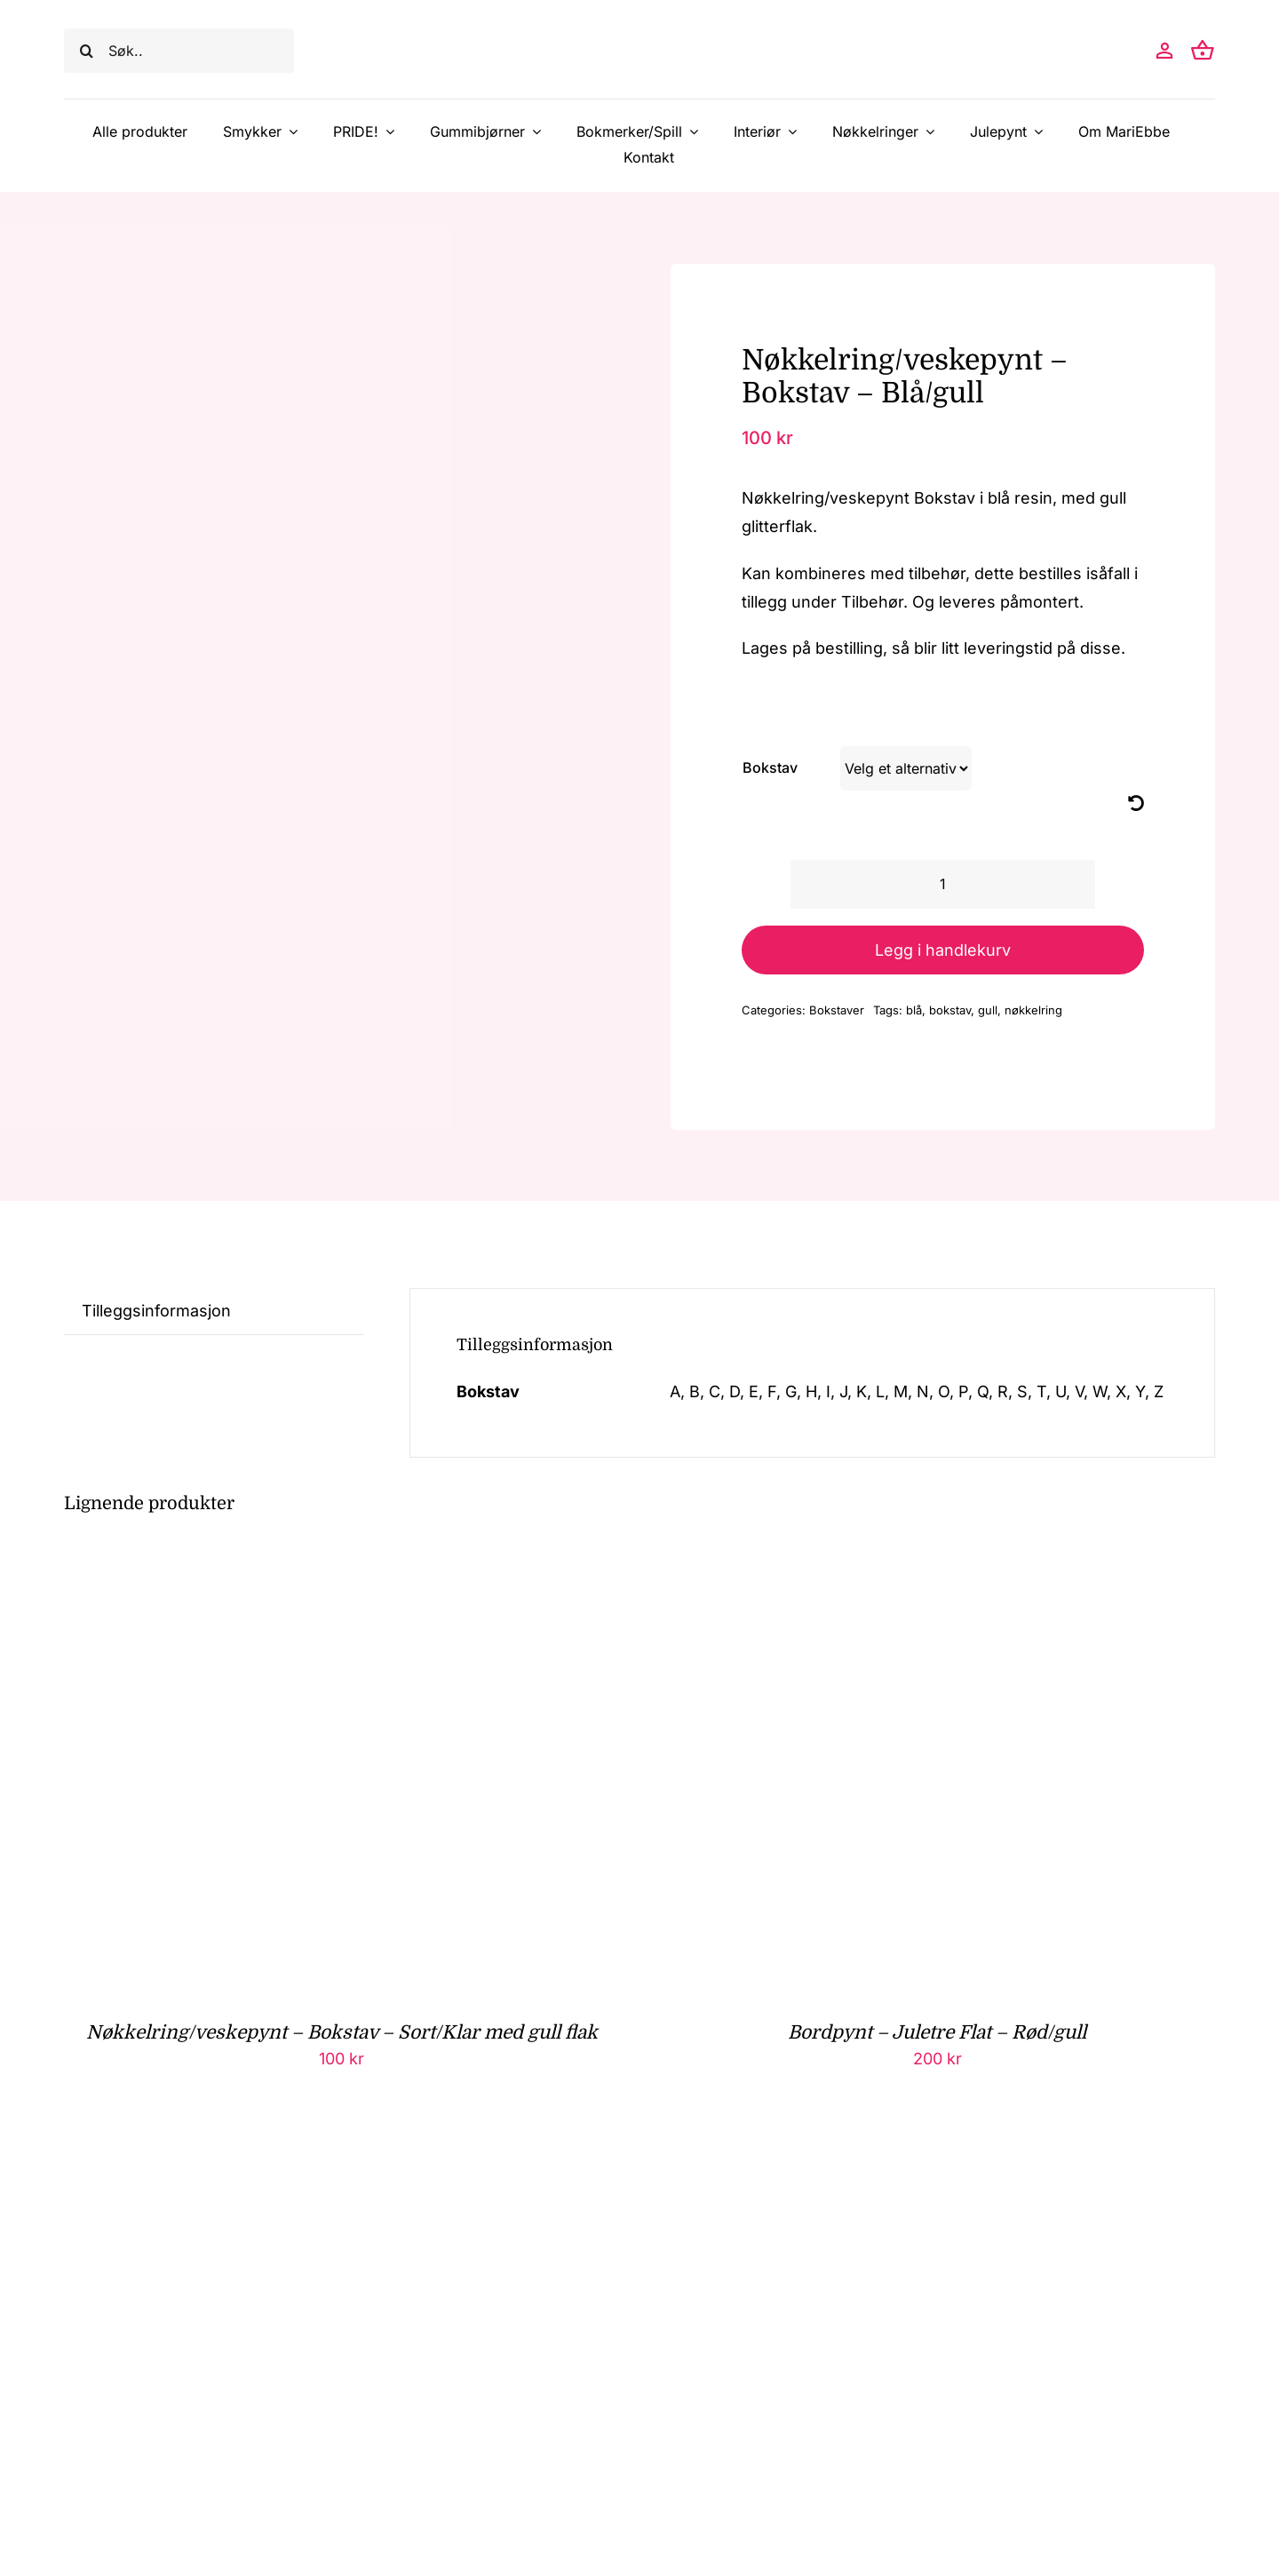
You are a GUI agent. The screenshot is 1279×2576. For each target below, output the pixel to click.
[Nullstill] (1136, 803)
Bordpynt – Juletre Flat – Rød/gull (937, 2032)
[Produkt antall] (942, 884)
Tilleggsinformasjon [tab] (156, 1310)
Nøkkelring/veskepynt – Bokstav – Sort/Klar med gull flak (342, 2032)
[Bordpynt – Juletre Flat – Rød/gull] (882, 1563)
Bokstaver (836, 1010)
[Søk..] (179, 50)
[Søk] (86, 50)
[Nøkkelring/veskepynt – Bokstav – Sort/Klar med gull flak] (286, 1563)
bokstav (950, 1010)
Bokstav (770, 767)
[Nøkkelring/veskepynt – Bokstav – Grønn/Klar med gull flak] (286, 2163)
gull (987, 1010)
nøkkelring (1033, 1010)
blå (914, 1010)
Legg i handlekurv (943, 950)
